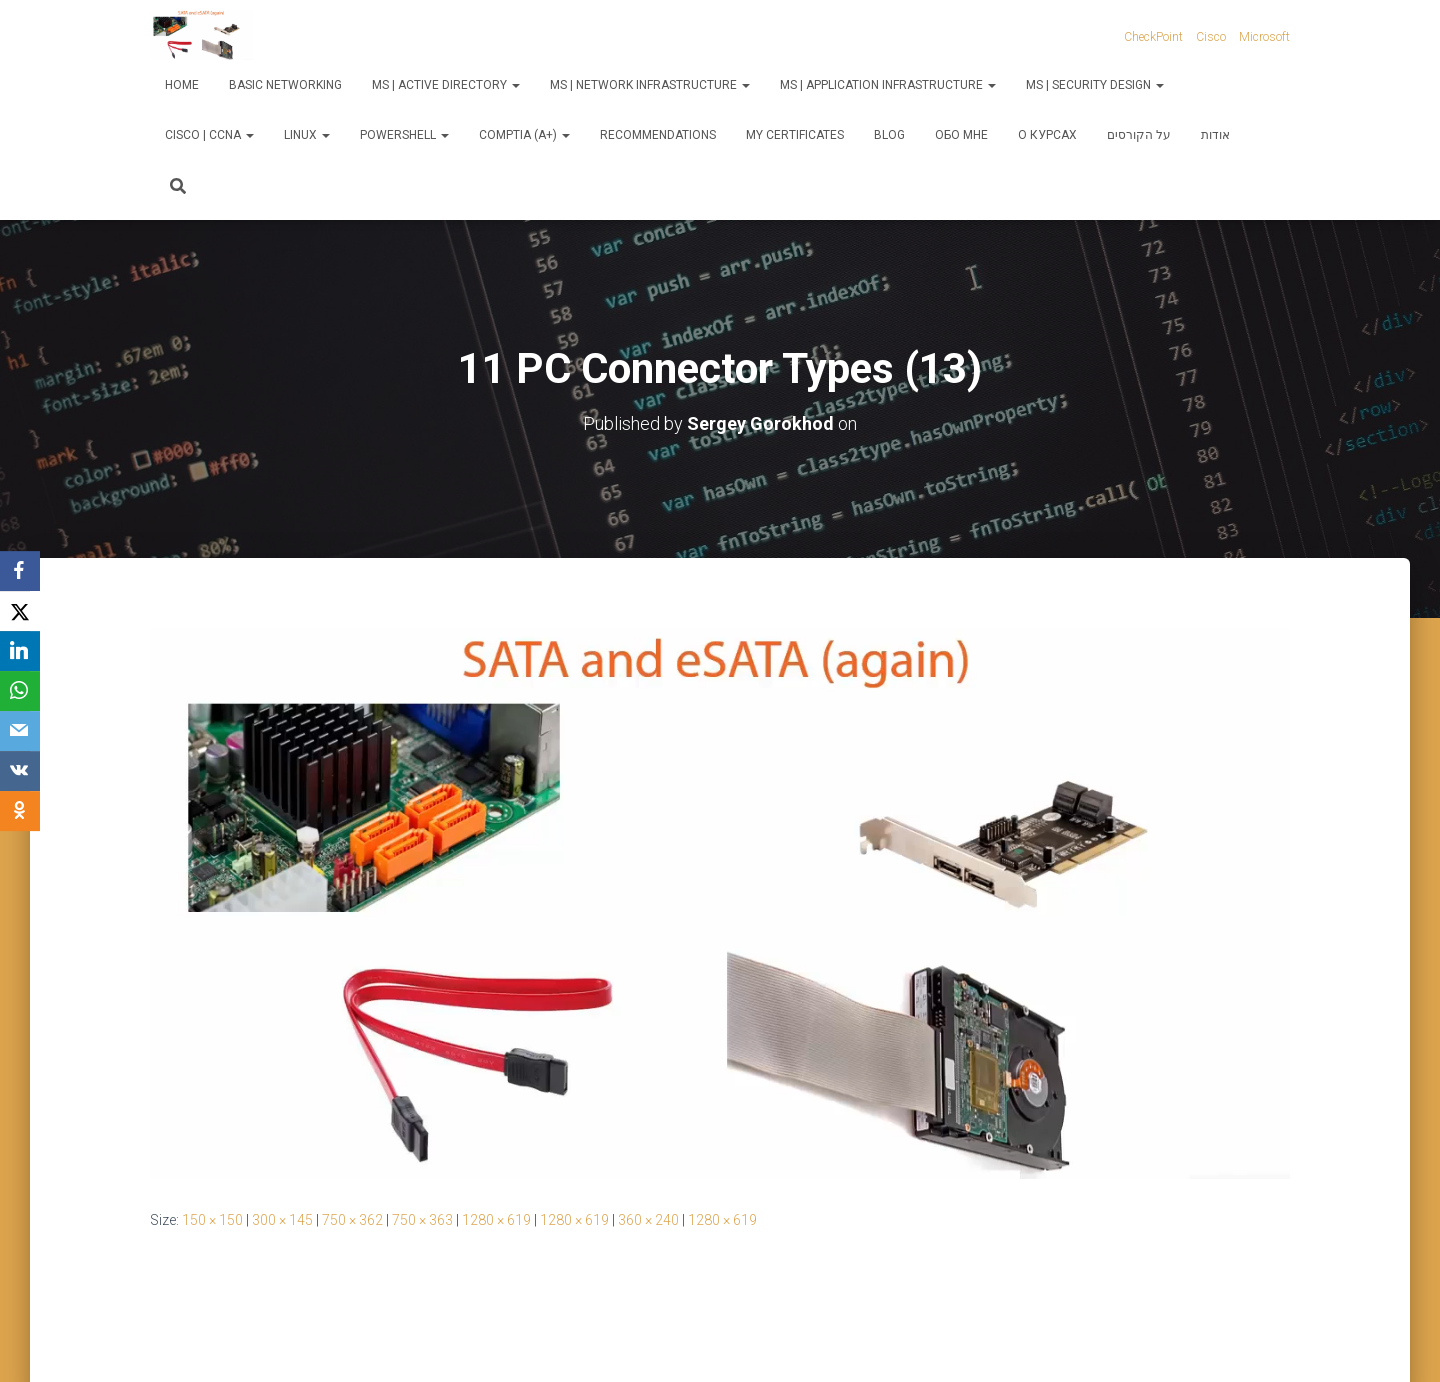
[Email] (20, 731)
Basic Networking (285, 85)
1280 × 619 (496, 1220)
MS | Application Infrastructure (888, 85)
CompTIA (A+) (524, 135)
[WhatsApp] (20, 691)
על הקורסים (1139, 135)
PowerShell (404, 135)
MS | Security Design (1095, 85)
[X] (20, 611)
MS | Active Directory (446, 85)
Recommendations (658, 135)
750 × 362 (352, 1220)
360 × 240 (648, 1220)
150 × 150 (212, 1220)
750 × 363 (422, 1220)
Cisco (1211, 37)
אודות (1215, 135)
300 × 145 (282, 1220)
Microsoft (1264, 37)
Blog (889, 135)
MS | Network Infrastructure (650, 85)
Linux (307, 135)
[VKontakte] (20, 771)
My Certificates (795, 135)
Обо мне (961, 135)
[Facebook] (20, 571)
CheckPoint (1153, 37)
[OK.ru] (20, 811)
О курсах (1047, 135)
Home (182, 85)
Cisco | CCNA (209, 135)
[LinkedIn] (20, 651)
